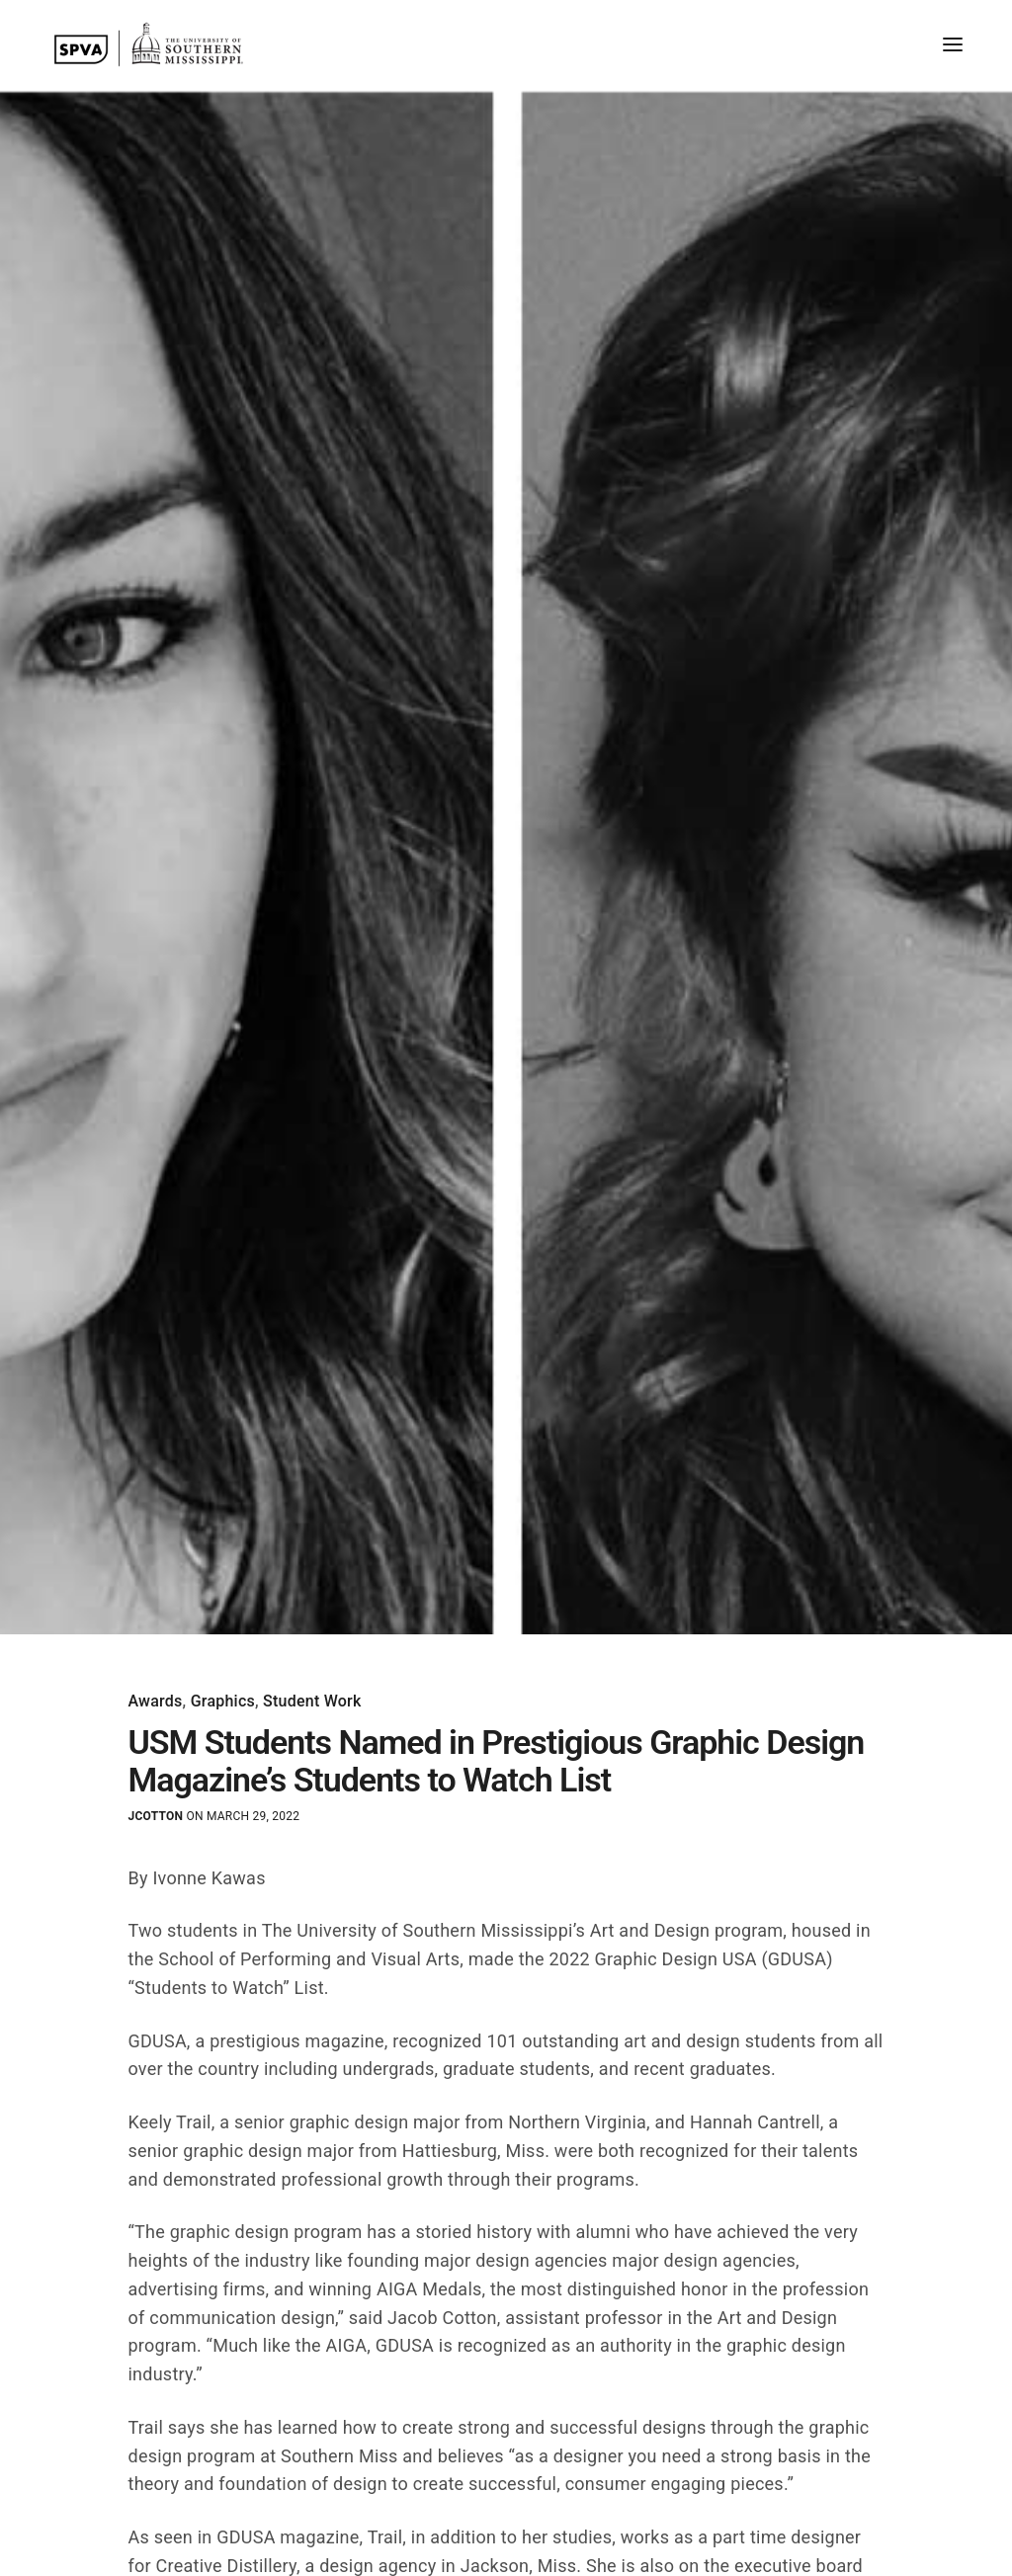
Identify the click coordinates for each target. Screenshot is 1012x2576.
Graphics (223, 1701)
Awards (155, 1701)
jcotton (156, 1816)
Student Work (312, 1701)
